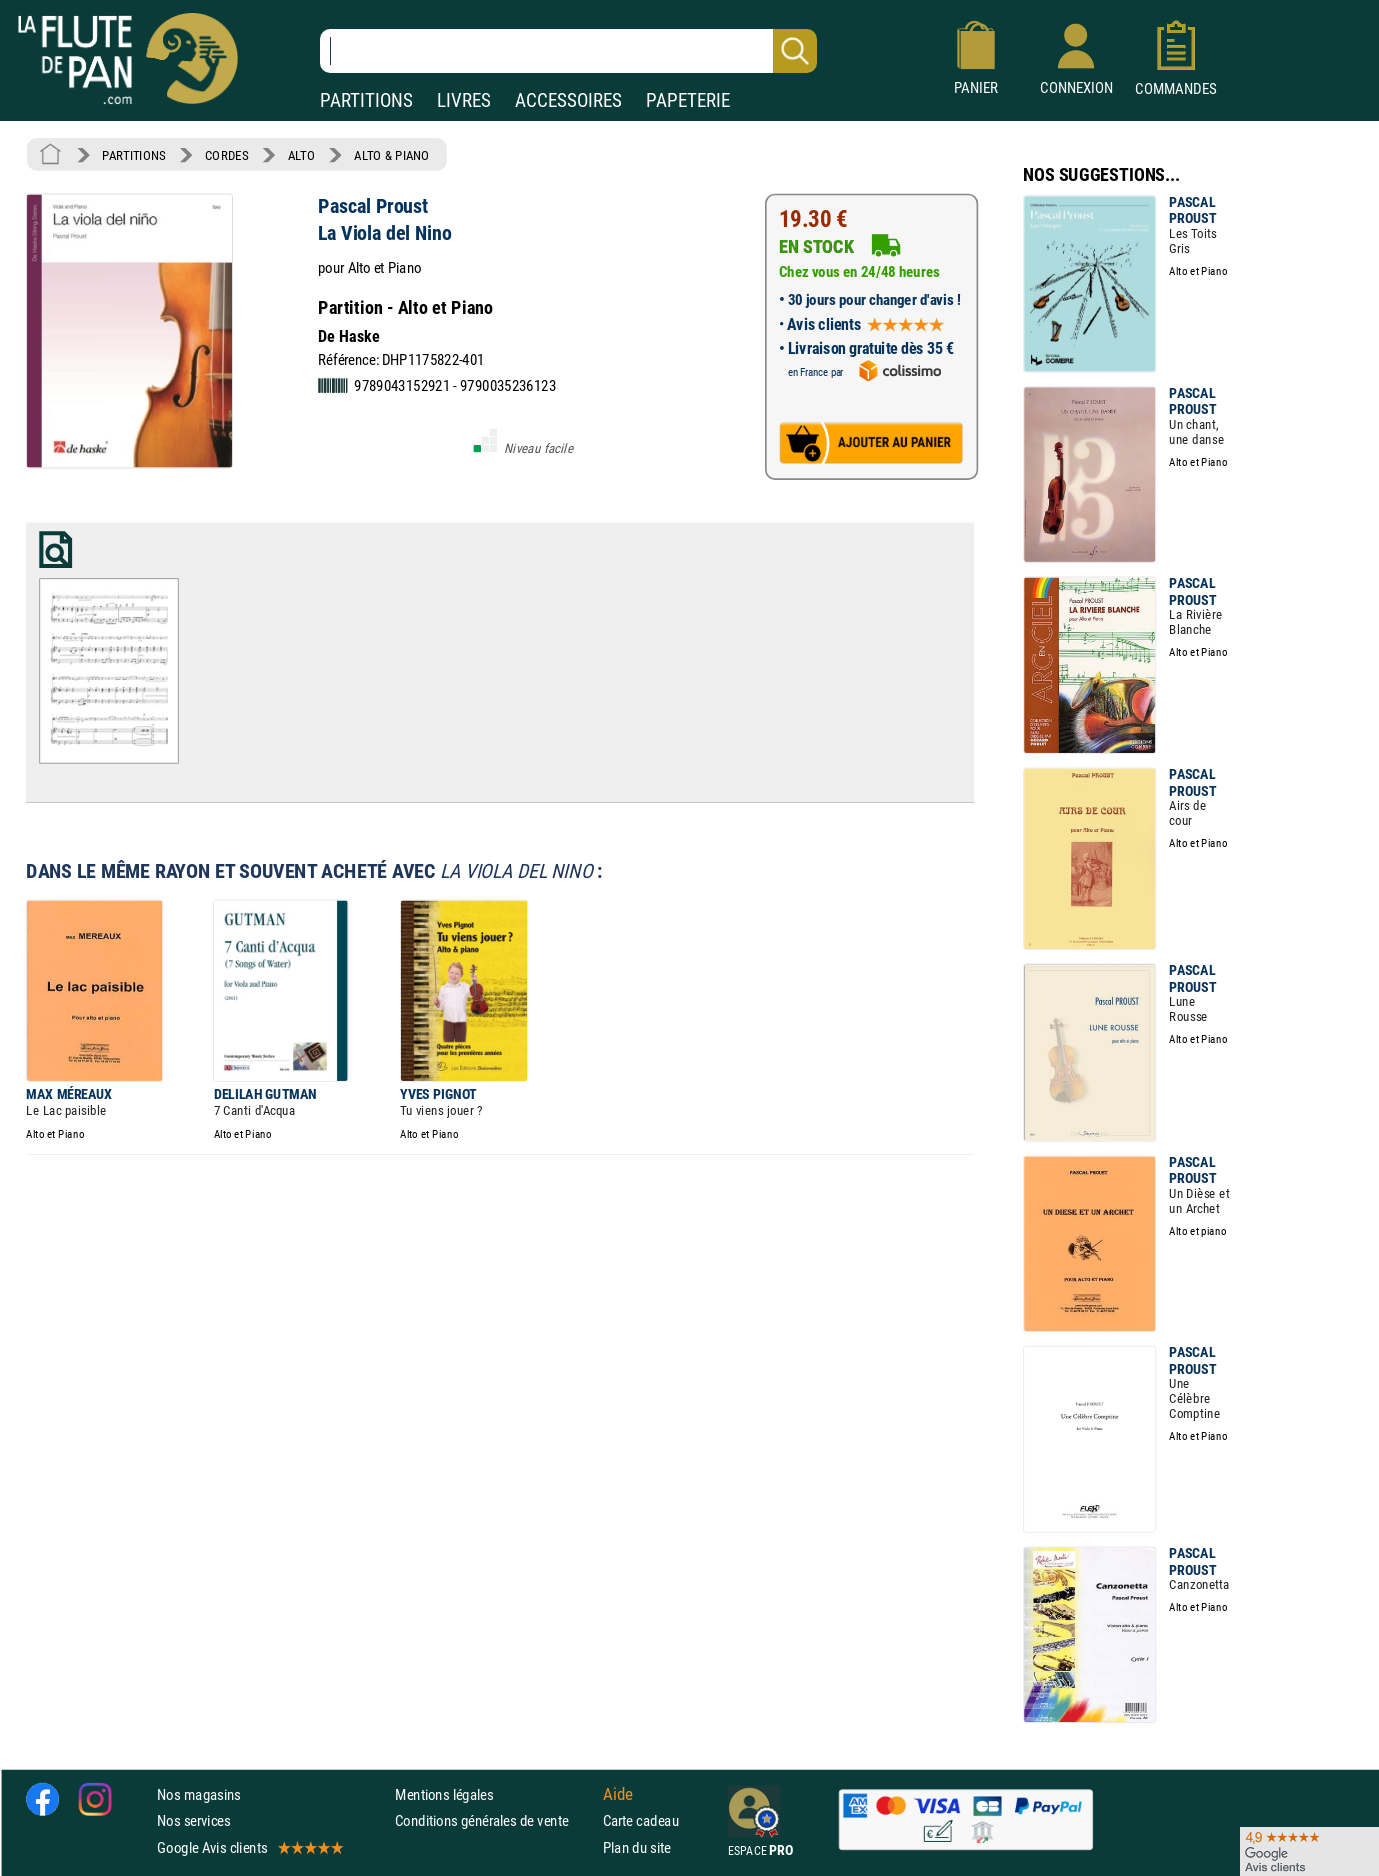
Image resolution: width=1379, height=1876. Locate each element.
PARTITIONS (366, 100)
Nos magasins (199, 1794)
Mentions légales (444, 1794)
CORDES (226, 155)
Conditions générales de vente (494, 1820)
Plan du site (637, 1847)
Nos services (193, 1820)
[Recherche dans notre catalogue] (568, 51)
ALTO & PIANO (391, 155)
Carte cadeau (641, 1820)
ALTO (301, 155)
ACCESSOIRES (568, 100)
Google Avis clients (249, 1847)
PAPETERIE (688, 100)
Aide (618, 1794)
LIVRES (464, 100)
